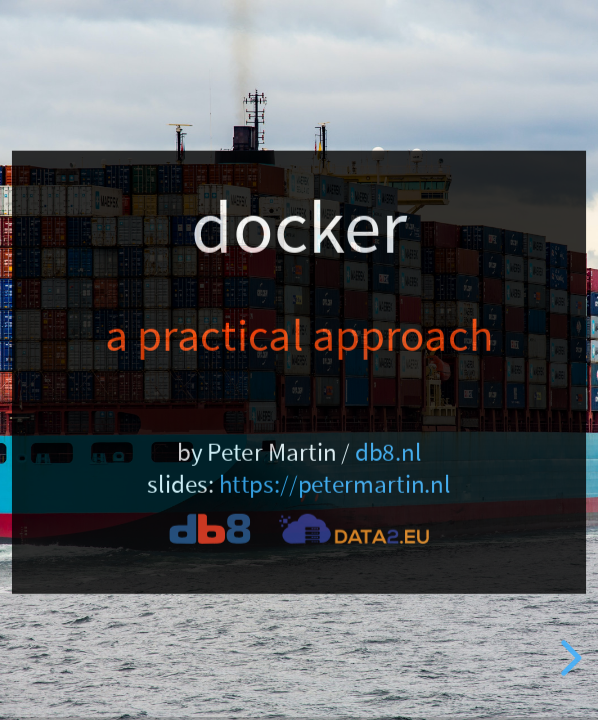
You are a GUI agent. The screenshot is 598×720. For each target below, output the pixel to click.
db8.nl (388, 452)
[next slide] (568, 658)
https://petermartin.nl (335, 485)
